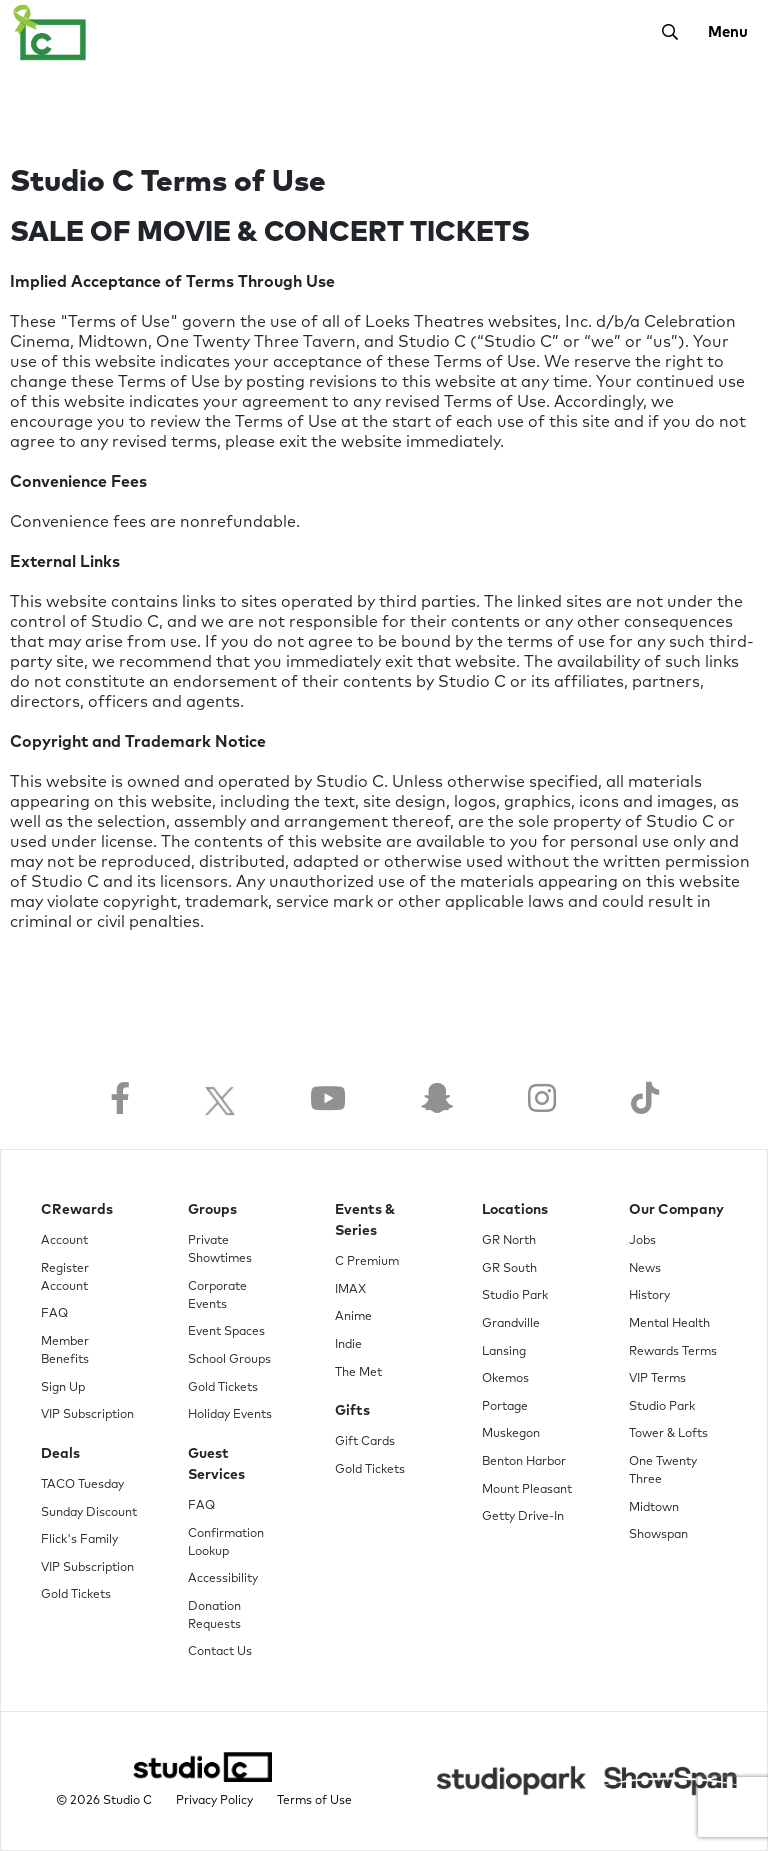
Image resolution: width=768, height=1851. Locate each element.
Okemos (505, 1379)
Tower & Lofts (668, 1434)
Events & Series (365, 1220)
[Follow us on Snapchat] (437, 1100)
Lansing (504, 1352)
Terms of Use (314, 1801)
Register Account (65, 1278)
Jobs (642, 1241)
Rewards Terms (673, 1352)
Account (64, 1241)
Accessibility (223, 1579)
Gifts (352, 1411)
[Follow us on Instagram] (542, 1100)
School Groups (229, 1360)
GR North (509, 1241)
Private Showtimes (220, 1250)
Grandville (511, 1324)
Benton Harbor (524, 1462)
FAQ (54, 1314)
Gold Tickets (76, 1595)
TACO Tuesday (82, 1485)
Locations (515, 1210)
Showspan (658, 1535)
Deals (60, 1454)
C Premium (367, 1262)
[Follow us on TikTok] (645, 1100)
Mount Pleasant (527, 1490)
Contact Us (220, 1652)
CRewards (77, 1210)
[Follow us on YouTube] (328, 1100)
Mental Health (669, 1324)
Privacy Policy (214, 1801)
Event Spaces (226, 1332)
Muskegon (511, 1434)
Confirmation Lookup (226, 1543)
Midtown (654, 1508)
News (645, 1269)
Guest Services (216, 1464)
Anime (353, 1317)
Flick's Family (79, 1540)
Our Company (676, 1210)
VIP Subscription (87, 1415)
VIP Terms (657, 1379)
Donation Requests (214, 1616)
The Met (358, 1373)
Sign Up (63, 1388)
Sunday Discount (89, 1513)
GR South (509, 1269)
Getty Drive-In (523, 1517)
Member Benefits (65, 1351)
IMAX (350, 1290)
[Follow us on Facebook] (120, 1100)
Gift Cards (365, 1442)
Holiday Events (230, 1415)
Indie (348, 1345)
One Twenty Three (663, 1471)
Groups (212, 1210)
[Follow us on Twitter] (220, 1100)
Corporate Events (217, 1296)
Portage (505, 1407)
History (649, 1296)
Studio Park (515, 1296)
